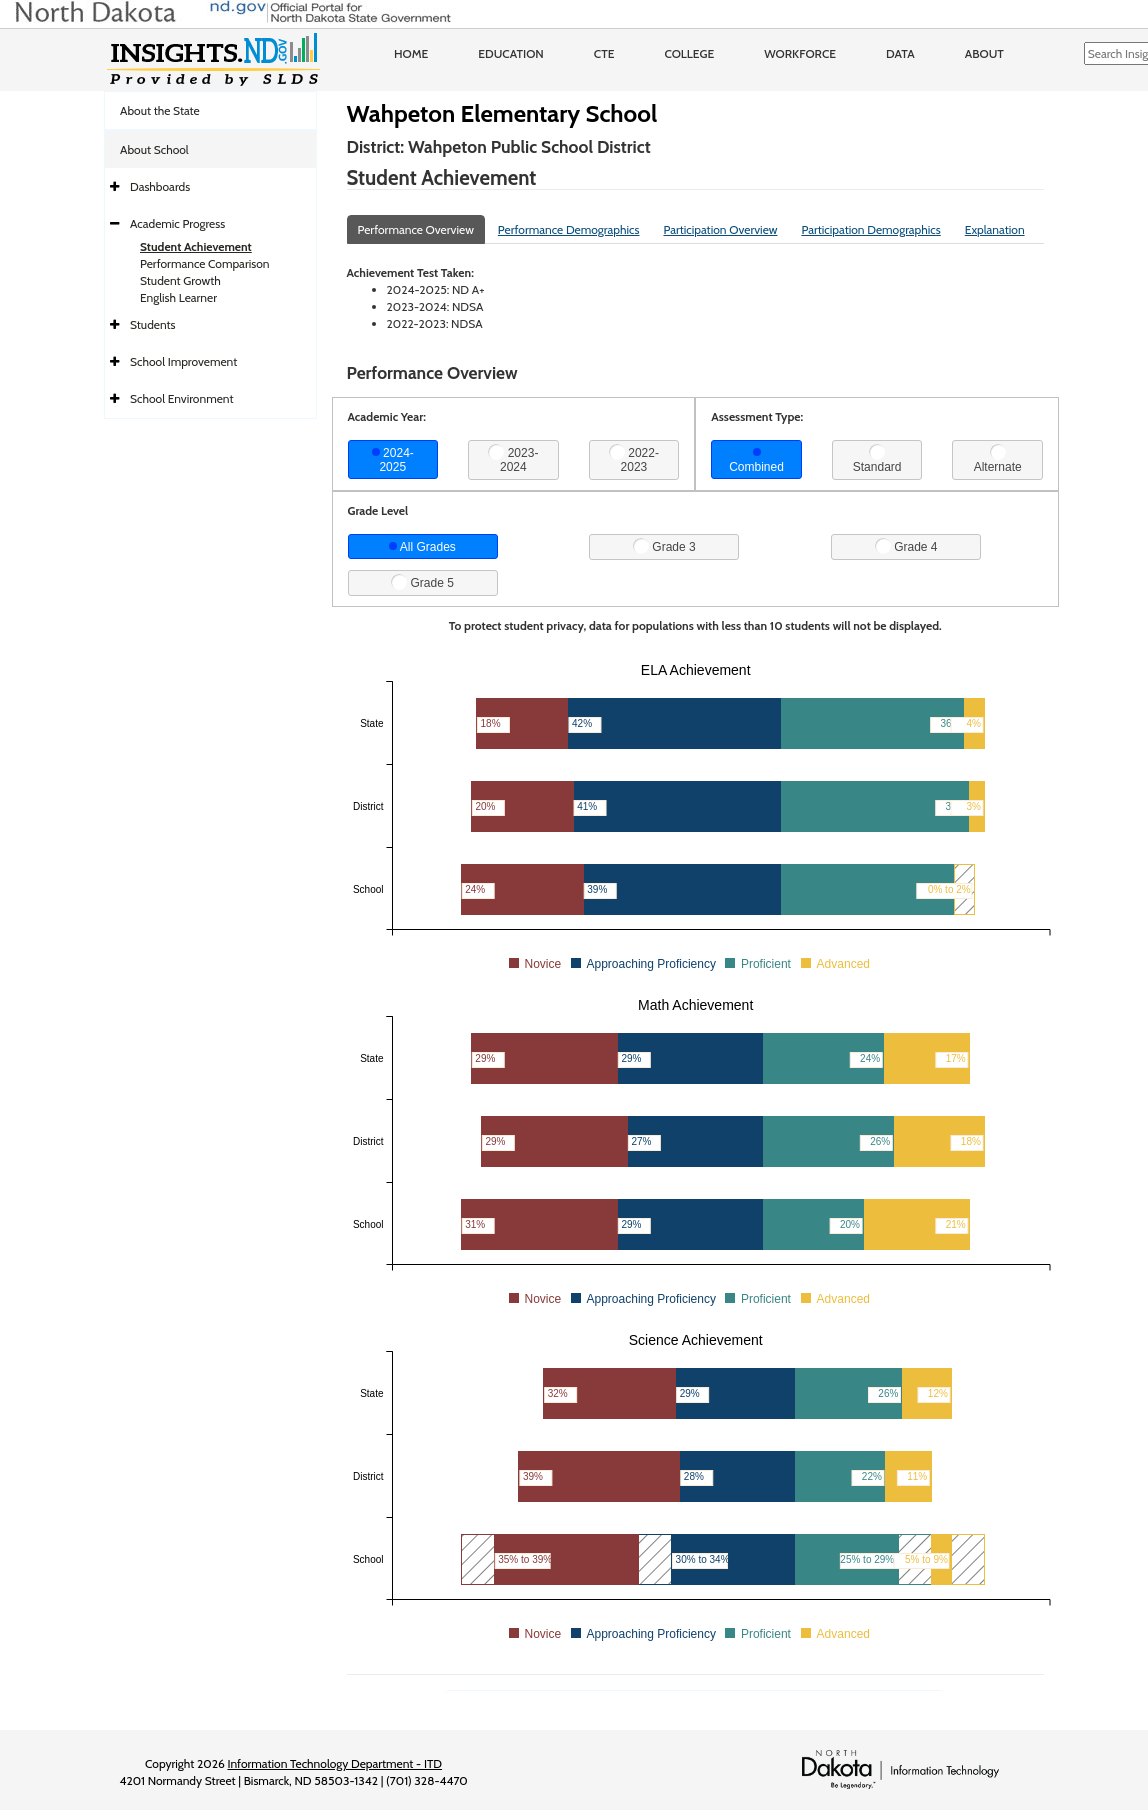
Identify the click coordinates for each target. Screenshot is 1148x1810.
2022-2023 (634, 459)
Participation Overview (720, 229)
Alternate (998, 459)
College (689, 53)
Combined (756, 461)
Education (511, 53)
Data (900, 53)
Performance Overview (416, 229)
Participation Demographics (870, 229)
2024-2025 (393, 460)
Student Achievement (196, 246)
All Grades (422, 547)
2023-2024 (513, 459)
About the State (160, 110)
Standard (877, 459)
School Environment (182, 398)
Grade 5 (422, 582)
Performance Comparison (205, 263)
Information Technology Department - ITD (334, 1763)
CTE (604, 53)
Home (411, 53)
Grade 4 (906, 546)
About (984, 53)
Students (153, 324)
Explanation (995, 229)
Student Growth (180, 280)
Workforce (800, 53)
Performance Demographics (569, 229)
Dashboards (160, 186)
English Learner (178, 297)
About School (154, 149)
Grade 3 (664, 546)
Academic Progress (177, 223)
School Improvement (183, 361)
